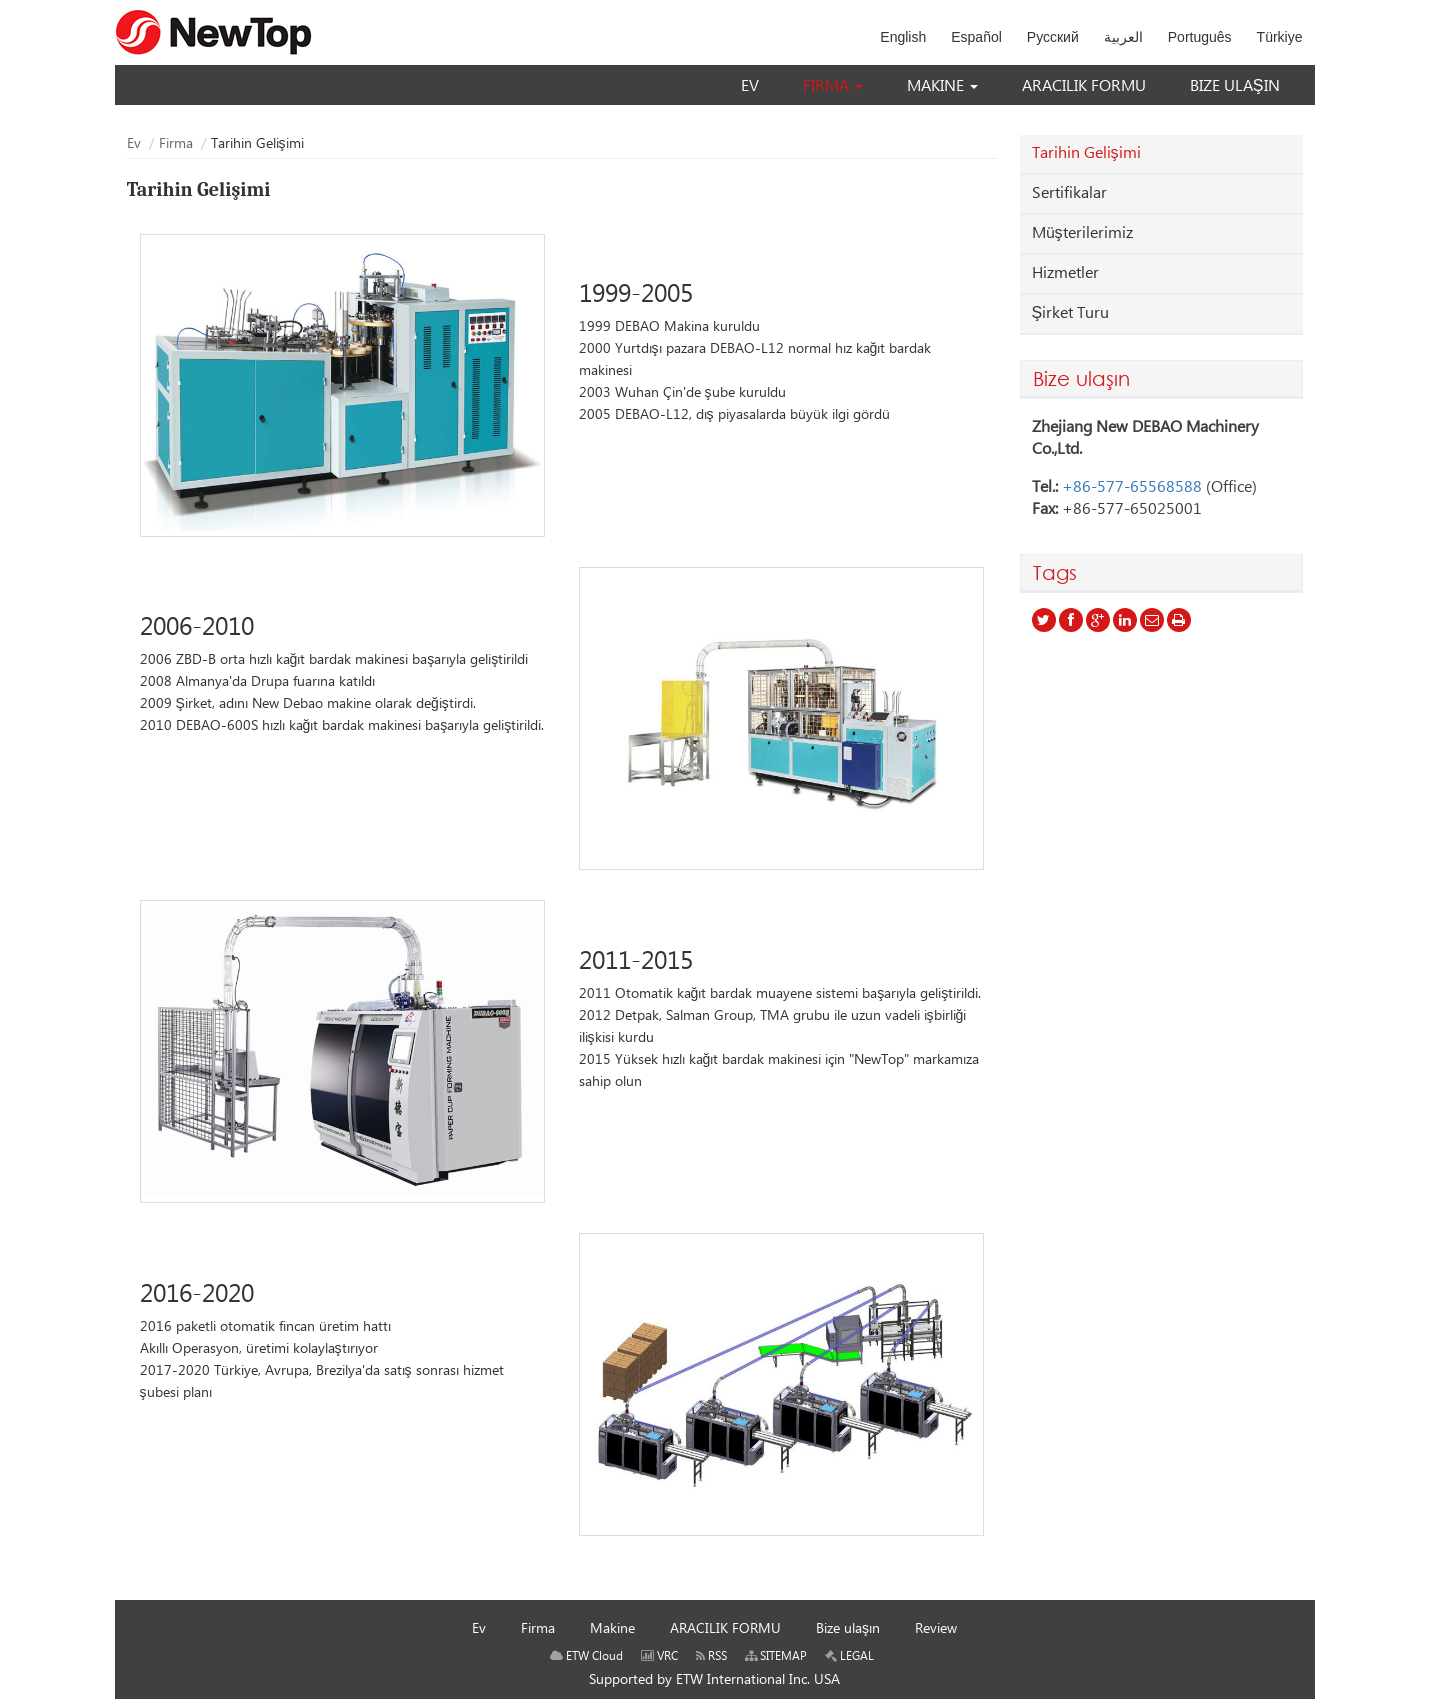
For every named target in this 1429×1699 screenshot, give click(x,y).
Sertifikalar (1069, 193)
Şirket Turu (1071, 313)
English (903, 37)
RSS (711, 1656)
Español (976, 37)
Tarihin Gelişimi (1086, 153)
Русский (1053, 37)
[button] (833, 87)
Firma (176, 144)
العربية (1123, 37)
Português (1200, 37)
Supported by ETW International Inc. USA (714, 1680)
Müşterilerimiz (1082, 233)
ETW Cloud (586, 1656)
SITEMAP (776, 1656)
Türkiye (1280, 37)
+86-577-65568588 (1132, 487)
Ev (134, 144)
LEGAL (849, 1656)
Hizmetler (1065, 273)
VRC (659, 1656)
